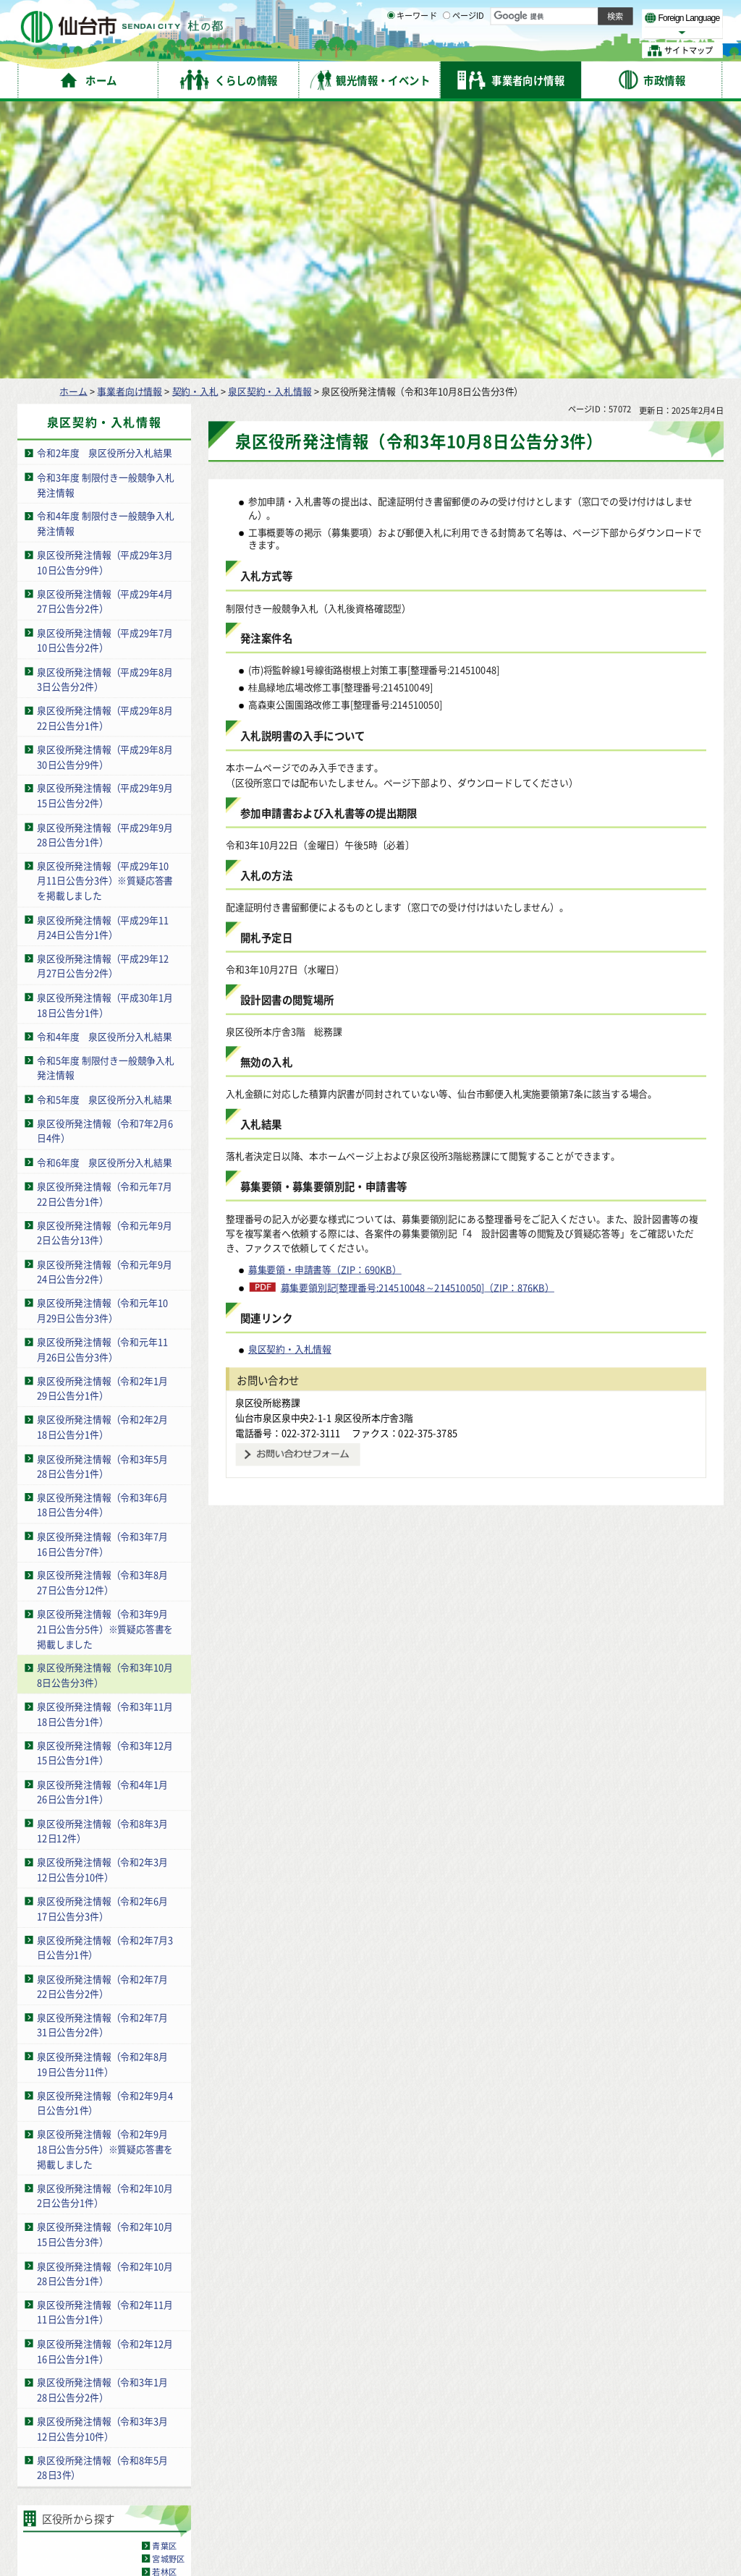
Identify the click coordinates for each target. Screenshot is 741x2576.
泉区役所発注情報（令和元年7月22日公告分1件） (104, 919)
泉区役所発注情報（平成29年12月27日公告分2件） (103, 691)
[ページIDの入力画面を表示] (446, 50)
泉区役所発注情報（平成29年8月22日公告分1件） (105, 443)
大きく (557, 32)
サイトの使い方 (67, 2436)
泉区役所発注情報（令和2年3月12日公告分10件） (102, 1595)
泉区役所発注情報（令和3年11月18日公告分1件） (105, 1439)
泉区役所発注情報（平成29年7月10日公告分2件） (105, 365)
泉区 (160, 2323)
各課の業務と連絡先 (514, 2502)
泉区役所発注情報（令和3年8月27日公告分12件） (102, 1307)
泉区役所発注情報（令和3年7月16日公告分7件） (102, 1268)
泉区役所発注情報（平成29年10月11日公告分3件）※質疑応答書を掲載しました (105, 606)
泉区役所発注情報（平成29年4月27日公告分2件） (105, 327)
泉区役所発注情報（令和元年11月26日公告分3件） (102, 1074)
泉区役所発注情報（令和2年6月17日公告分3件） (102, 1634)
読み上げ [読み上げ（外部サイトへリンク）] (476, 14)
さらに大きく (604, 32)
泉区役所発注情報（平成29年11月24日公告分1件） (103, 652)
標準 (578, 15)
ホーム (73, 116)
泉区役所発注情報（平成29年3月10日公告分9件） (105, 287)
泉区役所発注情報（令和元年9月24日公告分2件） (104, 996)
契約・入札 (195, 116)
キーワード (412, 50)
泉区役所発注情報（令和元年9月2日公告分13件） (104, 957)
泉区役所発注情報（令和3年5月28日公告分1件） (102, 1191)
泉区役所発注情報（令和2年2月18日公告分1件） (102, 1152)
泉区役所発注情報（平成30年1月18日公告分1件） (105, 730)
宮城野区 (168, 2284)
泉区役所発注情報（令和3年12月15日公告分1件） (105, 1478)
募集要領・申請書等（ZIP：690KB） (325, 995)
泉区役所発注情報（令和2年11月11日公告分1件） (105, 2037)
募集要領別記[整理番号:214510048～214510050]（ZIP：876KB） (417, 1012)
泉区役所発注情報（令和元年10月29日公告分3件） (102, 1035)
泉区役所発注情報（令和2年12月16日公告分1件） (105, 2076)
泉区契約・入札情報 (269, 116)
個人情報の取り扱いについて (293, 2436)
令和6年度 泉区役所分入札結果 (104, 887)
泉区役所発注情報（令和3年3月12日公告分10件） (102, 2154)
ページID (464, 50)
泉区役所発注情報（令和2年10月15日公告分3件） (105, 1959)
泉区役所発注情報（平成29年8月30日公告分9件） (105, 482)
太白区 (164, 2310)
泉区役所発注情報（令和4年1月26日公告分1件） (102, 1516)
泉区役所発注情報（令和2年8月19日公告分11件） (102, 1789)
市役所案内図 (515, 2525)
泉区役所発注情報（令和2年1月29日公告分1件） (102, 1113)
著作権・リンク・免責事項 (166, 2436)
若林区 (164, 2297)
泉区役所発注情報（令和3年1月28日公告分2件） (102, 2115)
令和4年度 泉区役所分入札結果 (104, 761)
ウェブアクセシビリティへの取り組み (443, 2436)
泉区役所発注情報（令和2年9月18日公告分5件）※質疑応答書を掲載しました (105, 1874)
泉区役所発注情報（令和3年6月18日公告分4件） (102, 1230)
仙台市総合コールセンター (561, 2464)
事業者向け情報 (129, 116)
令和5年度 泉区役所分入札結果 (104, 824)
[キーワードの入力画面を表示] (390, 50)
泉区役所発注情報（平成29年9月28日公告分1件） (105, 559)
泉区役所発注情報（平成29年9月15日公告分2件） (105, 520)
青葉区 (164, 2271)
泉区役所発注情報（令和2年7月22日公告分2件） (102, 1711)
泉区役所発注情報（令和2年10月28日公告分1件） (105, 1998)
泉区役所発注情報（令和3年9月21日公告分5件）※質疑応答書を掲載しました (105, 1354)
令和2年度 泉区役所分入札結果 (104, 178)
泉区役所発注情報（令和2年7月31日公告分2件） (102, 1750)
